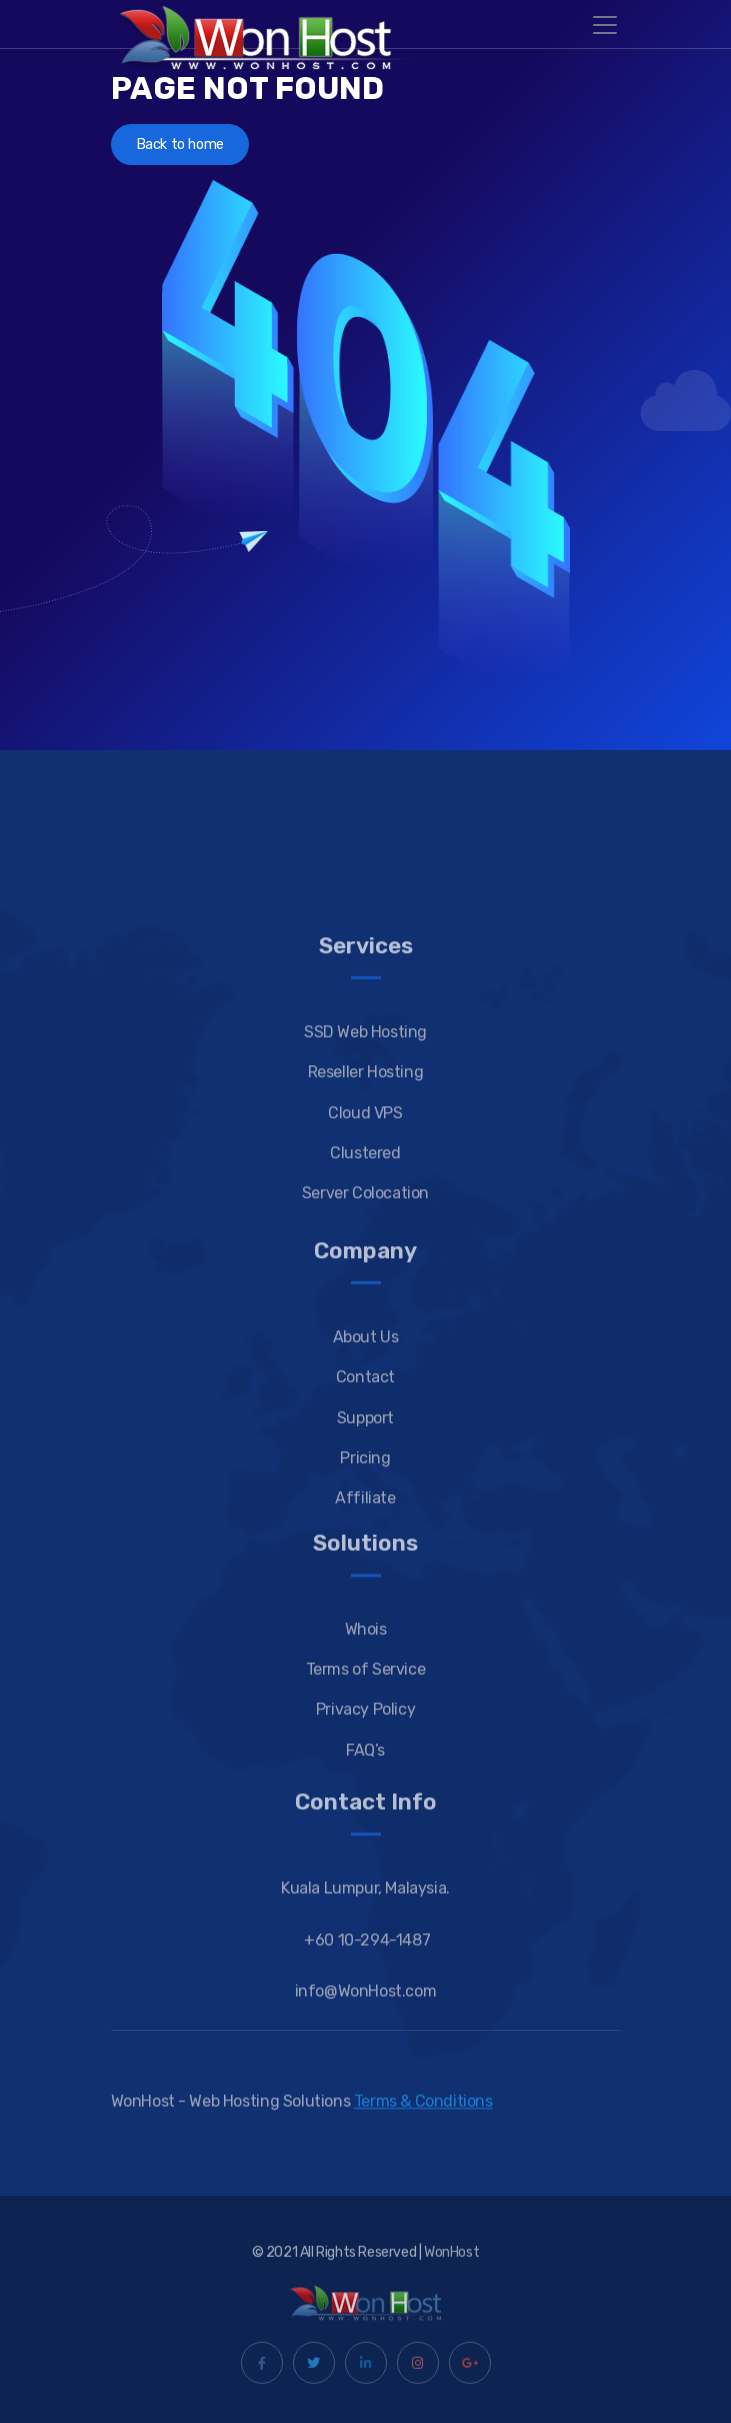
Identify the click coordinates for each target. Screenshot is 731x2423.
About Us (366, 1431)
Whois (366, 1710)
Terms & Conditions (423, 2110)
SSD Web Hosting (365, 1126)
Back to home (180, 144)
